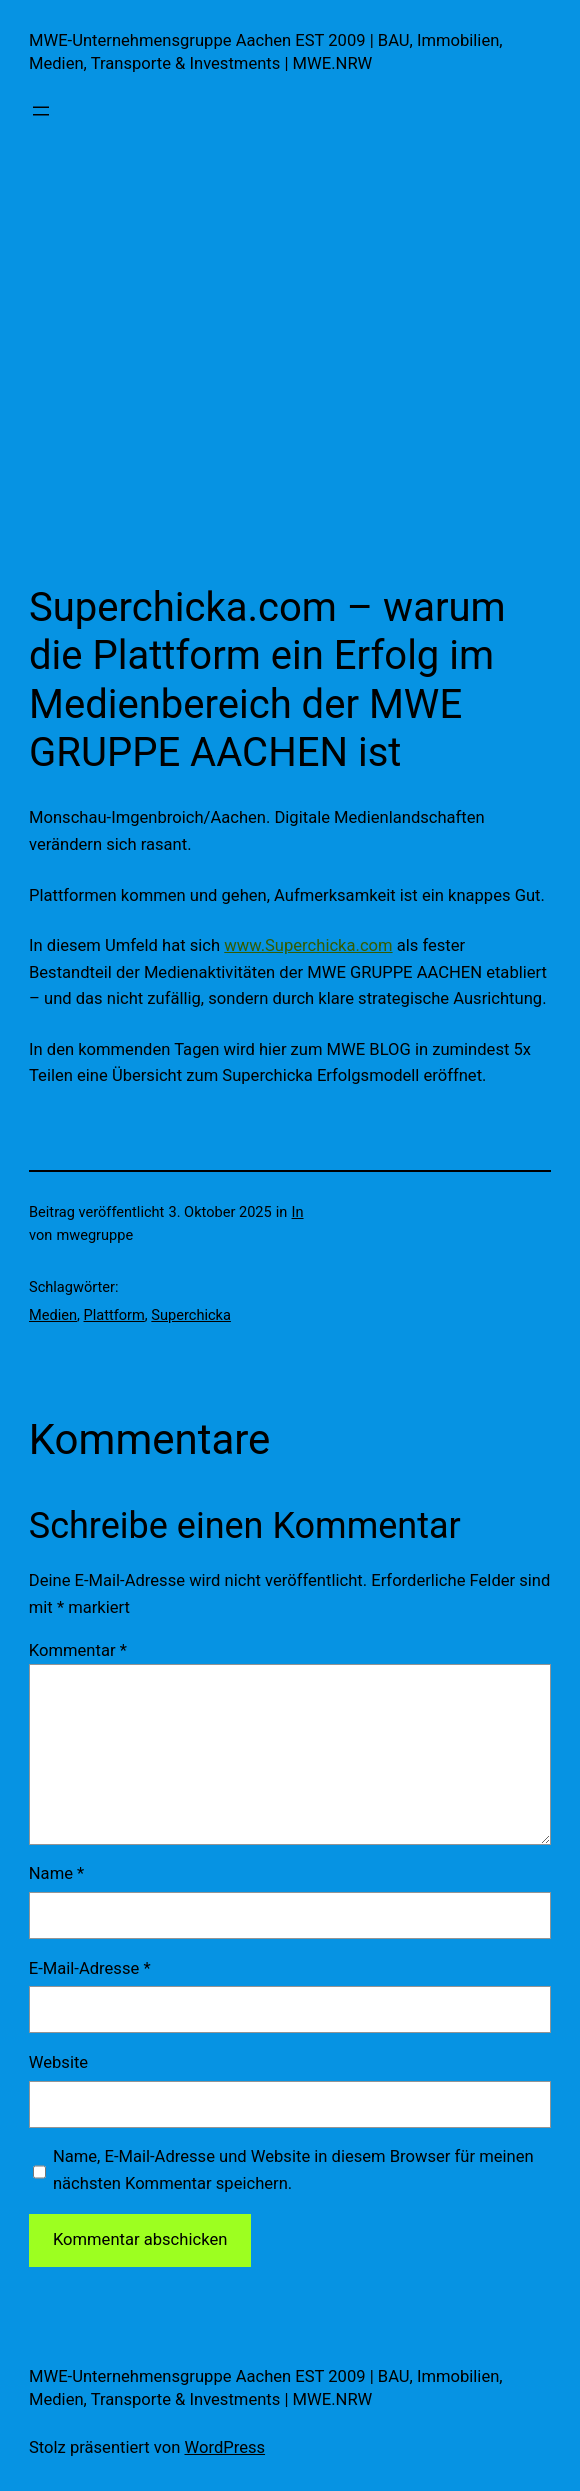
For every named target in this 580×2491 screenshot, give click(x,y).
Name (56, 1873)
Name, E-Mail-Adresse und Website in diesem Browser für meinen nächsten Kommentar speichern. (293, 2170)
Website (58, 2062)
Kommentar (78, 1650)
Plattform (114, 1315)
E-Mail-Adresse (90, 1968)
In (298, 1212)
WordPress (225, 2447)
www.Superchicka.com (308, 945)
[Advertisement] (290, 359)
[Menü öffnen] (41, 111)
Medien (53, 1315)
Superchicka (191, 1315)
